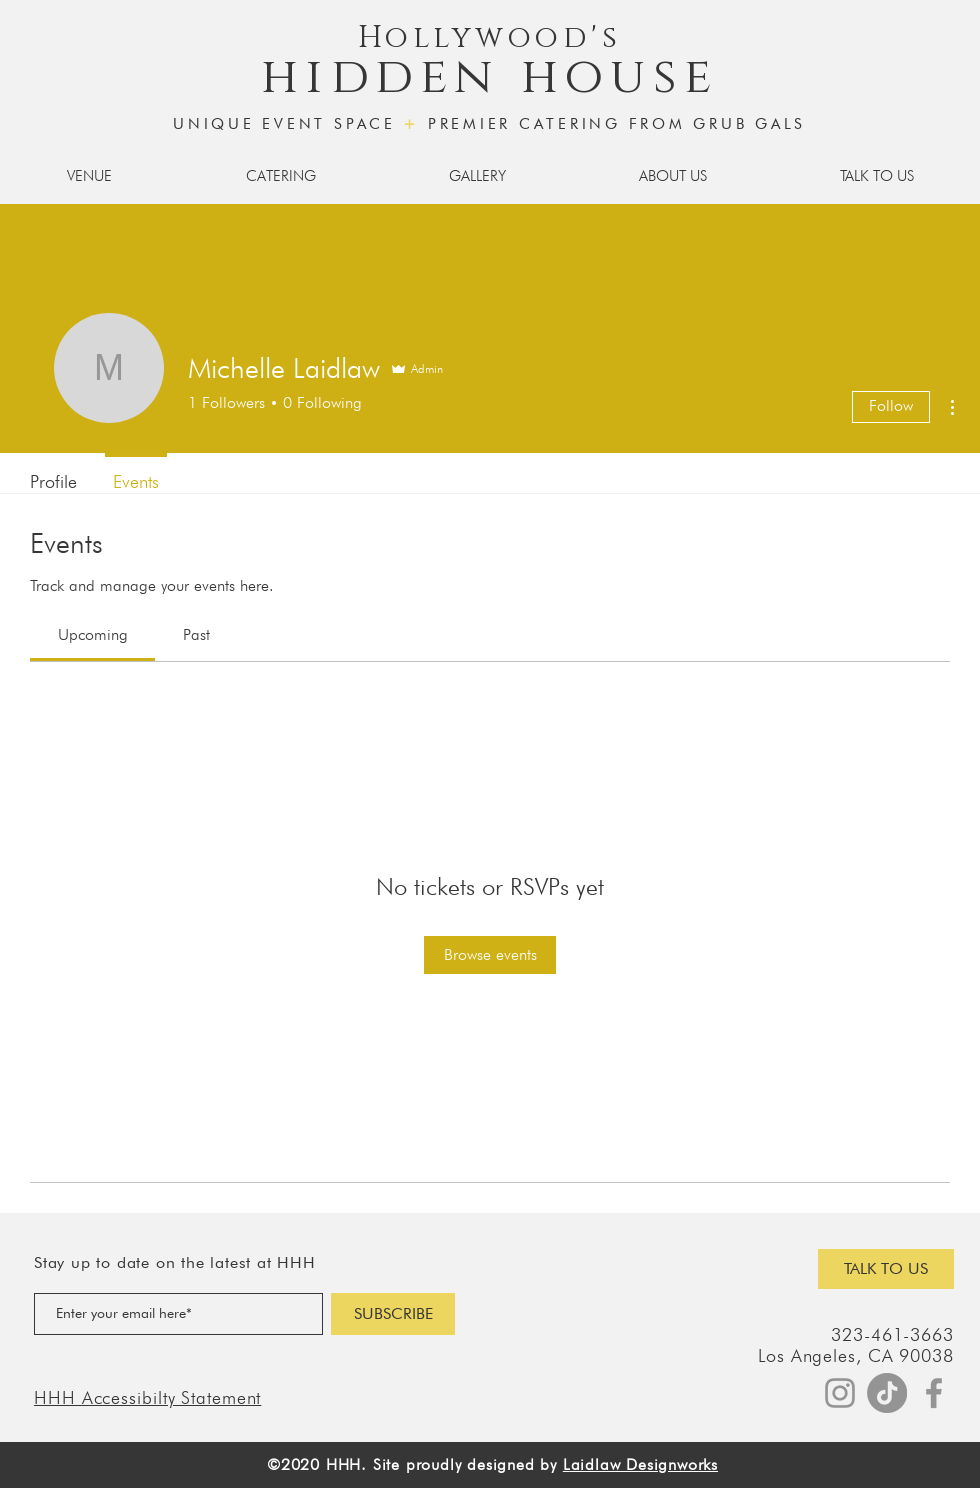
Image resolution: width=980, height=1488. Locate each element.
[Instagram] (840, 1393)
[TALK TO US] (886, 1269)
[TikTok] (887, 1393)
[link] (93, 634)
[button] (89, 176)
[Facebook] (934, 1393)
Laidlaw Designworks (640, 1464)
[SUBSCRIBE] (393, 1314)
